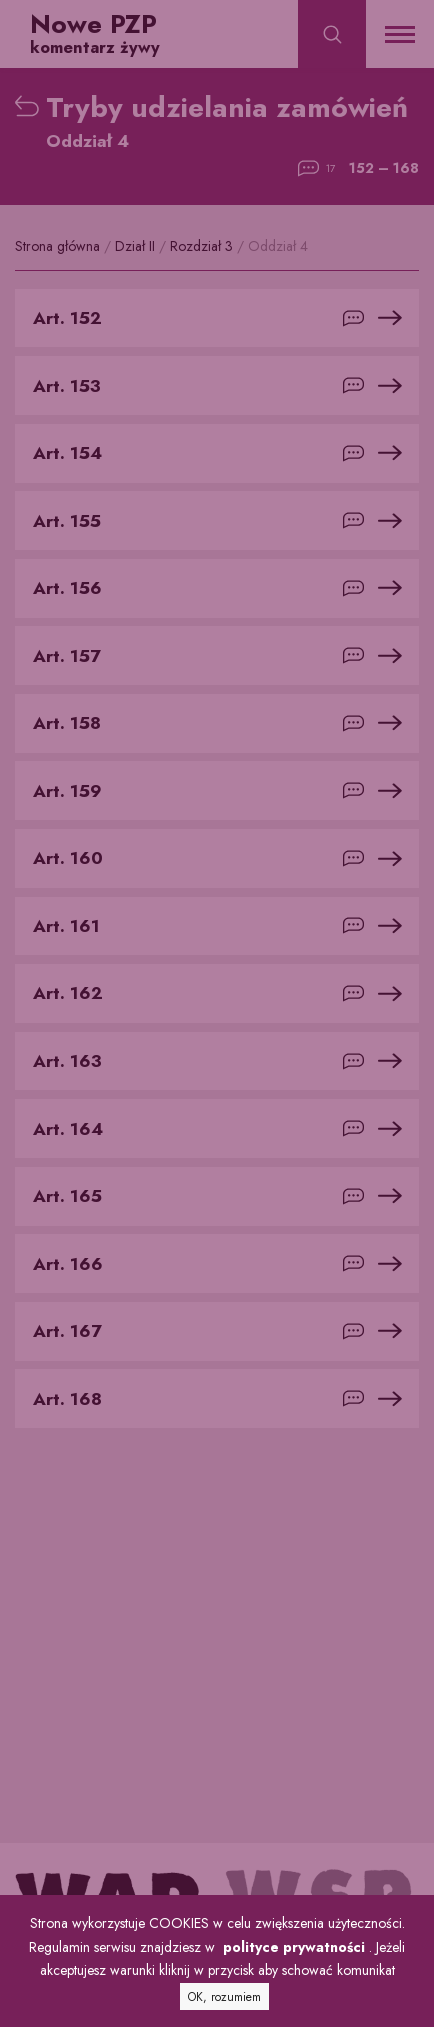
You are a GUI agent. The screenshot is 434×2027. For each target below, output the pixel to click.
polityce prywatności (294, 1947)
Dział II (137, 246)
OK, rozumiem (224, 1997)
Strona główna (59, 246)
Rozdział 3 (203, 246)
